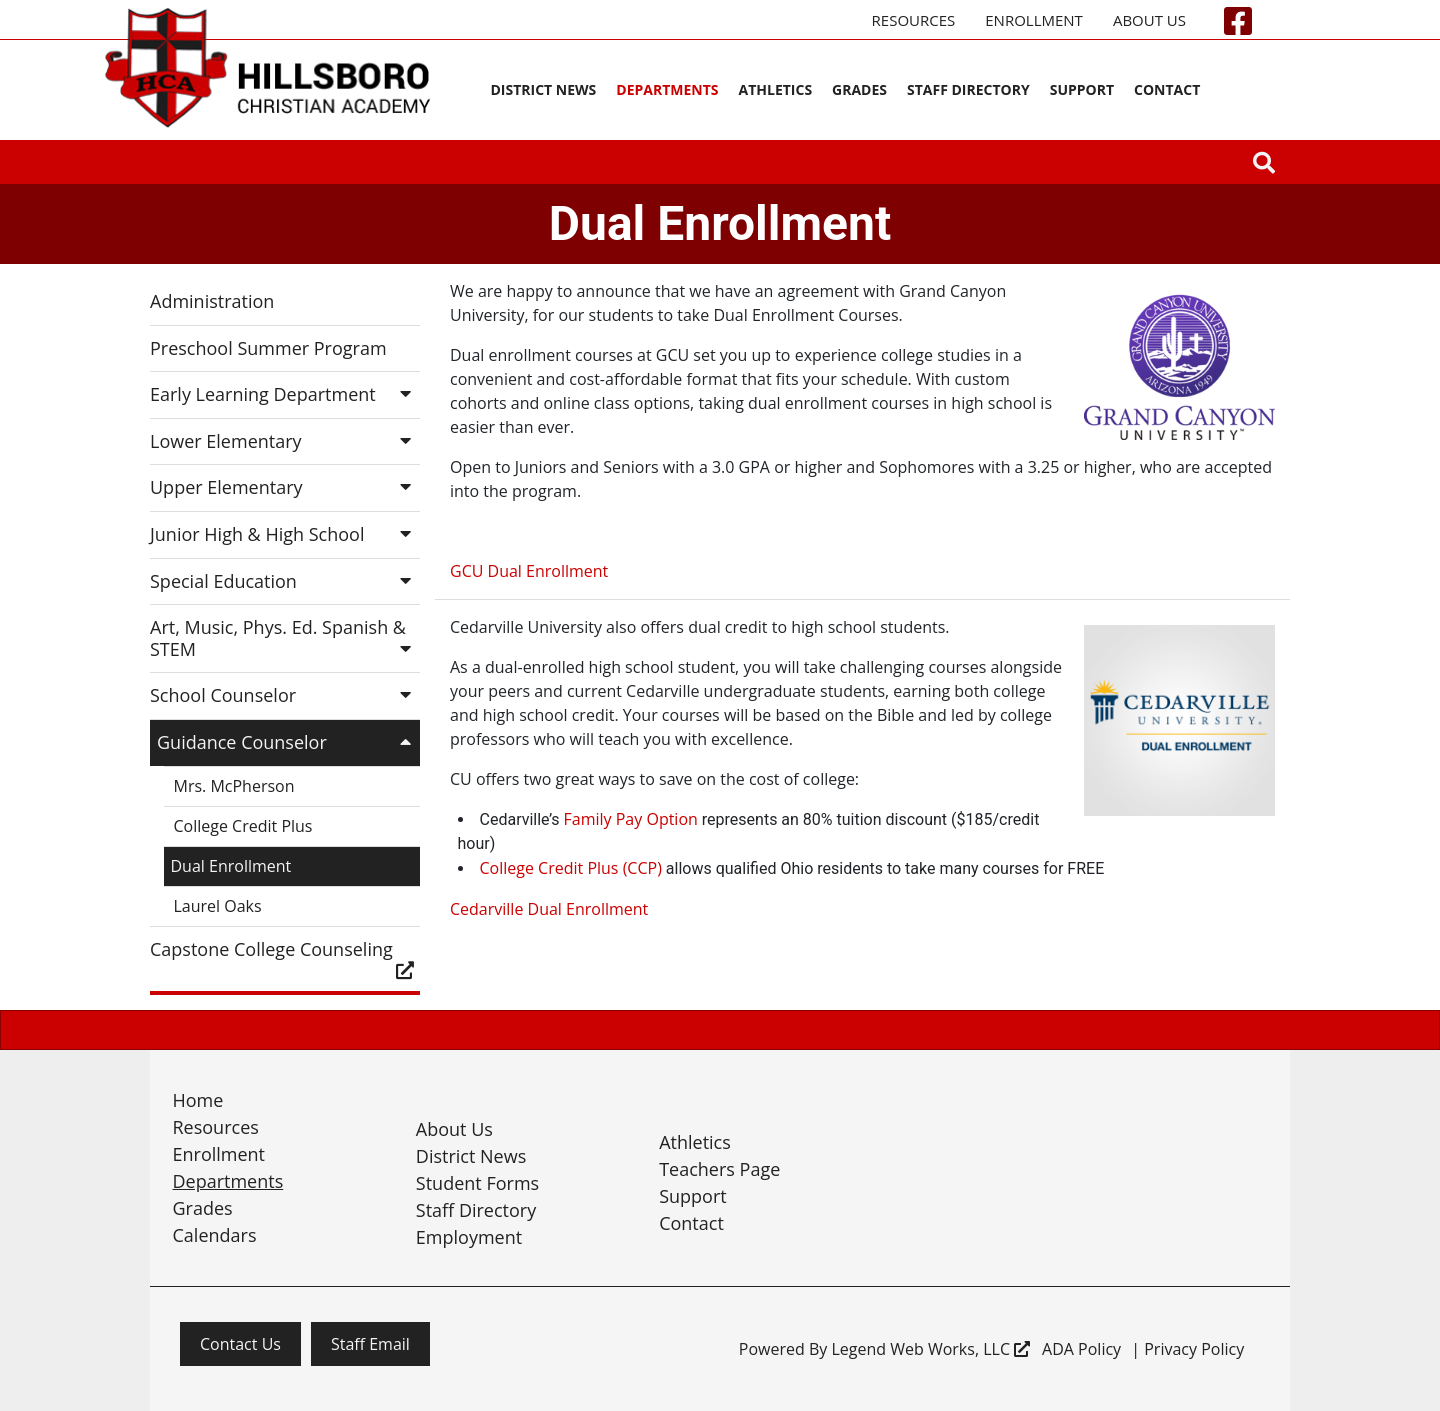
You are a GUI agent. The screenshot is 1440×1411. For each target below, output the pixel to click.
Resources (914, 20)
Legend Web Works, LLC (930, 1349)
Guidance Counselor (288, 742)
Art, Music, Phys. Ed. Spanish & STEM (285, 638)
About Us (1149, 20)
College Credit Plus (243, 826)
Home (198, 1100)
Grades (859, 89)
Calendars (215, 1235)
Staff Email (370, 1344)
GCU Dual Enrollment (529, 571)
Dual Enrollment (231, 866)
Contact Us (240, 1344)
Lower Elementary (285, 441)
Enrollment (1034, 20)
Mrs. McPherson (234, 786)
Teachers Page (719, 1169)
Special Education (285, 581)
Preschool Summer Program (268, 348)
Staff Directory (968, 89)
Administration (212, 301)
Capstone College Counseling (285, 958)
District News (543, 89)
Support (1082, 89)
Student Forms (477, 1183)
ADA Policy (1081, 1349)
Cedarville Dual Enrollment (549, 909)
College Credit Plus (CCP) (571, 868)
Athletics (776, 89)
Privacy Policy (1194, 1349)
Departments (667, 89)
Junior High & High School (285, 534)
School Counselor (285, 695)
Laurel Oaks (218, 906)
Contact (1167, 89)
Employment (469, 1237)
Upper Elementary (285, 487)
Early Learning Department (285, 394)
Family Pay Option (631, 819)
